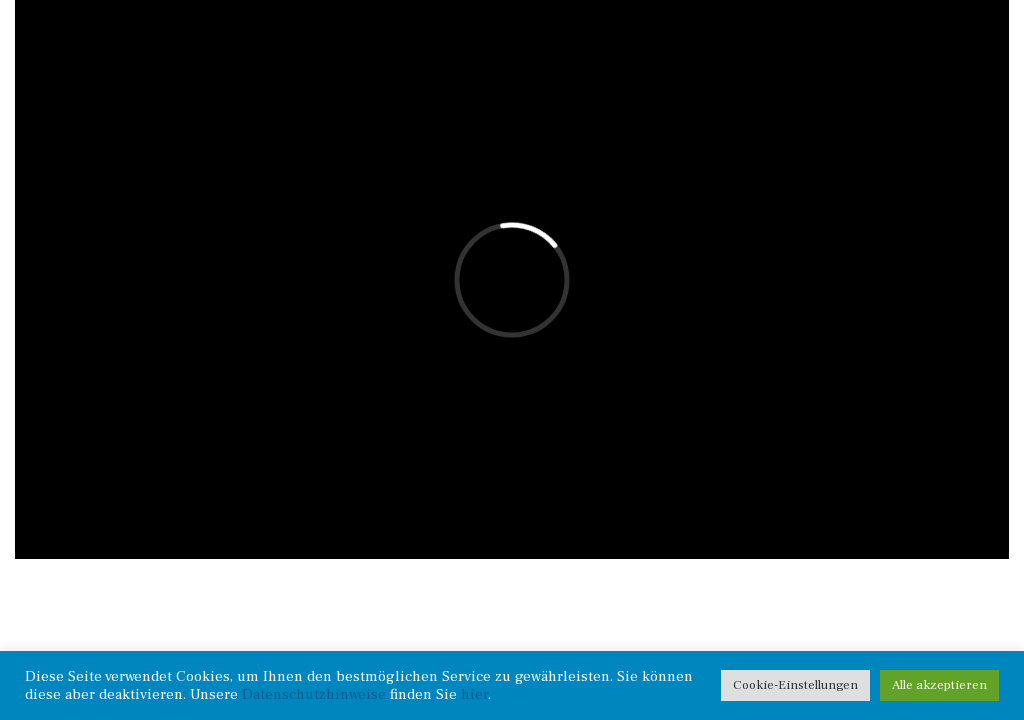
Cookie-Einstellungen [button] (795, 685)
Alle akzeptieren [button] (939, 685)
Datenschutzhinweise (314, 694)
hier (474, 694)
